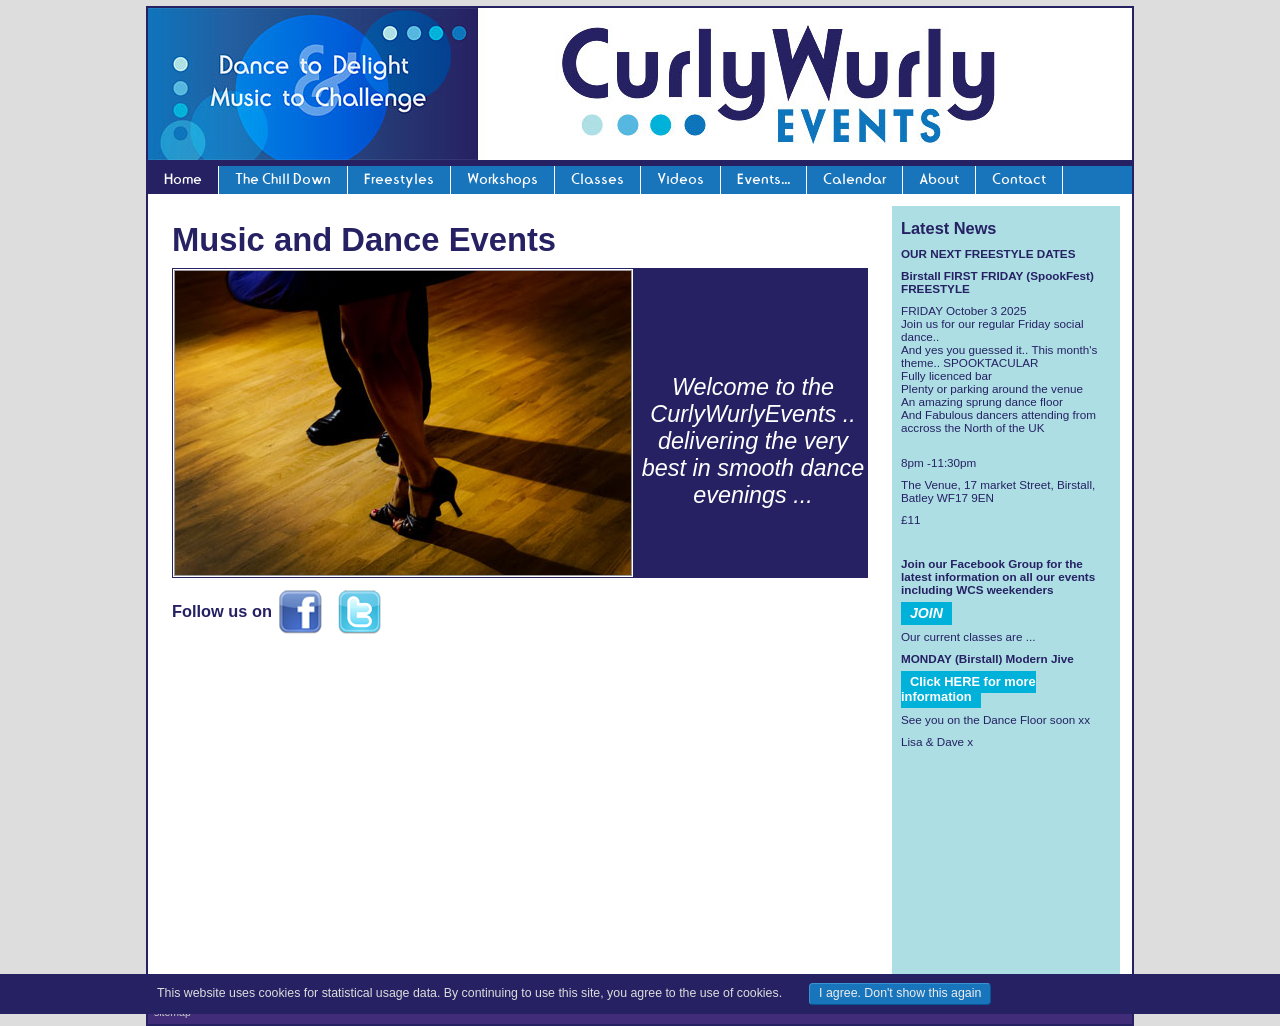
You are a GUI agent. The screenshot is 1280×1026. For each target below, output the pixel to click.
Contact (1019, 179)
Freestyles (399, 179)
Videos (680, 179)
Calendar (854, 179)
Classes (597, 179)
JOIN (926, 613)
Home (183, 179)
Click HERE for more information (968, 689)
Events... (763, 179)
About (939, 179)
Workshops (502, 179)
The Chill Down (283, 179)
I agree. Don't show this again (900, 993)
